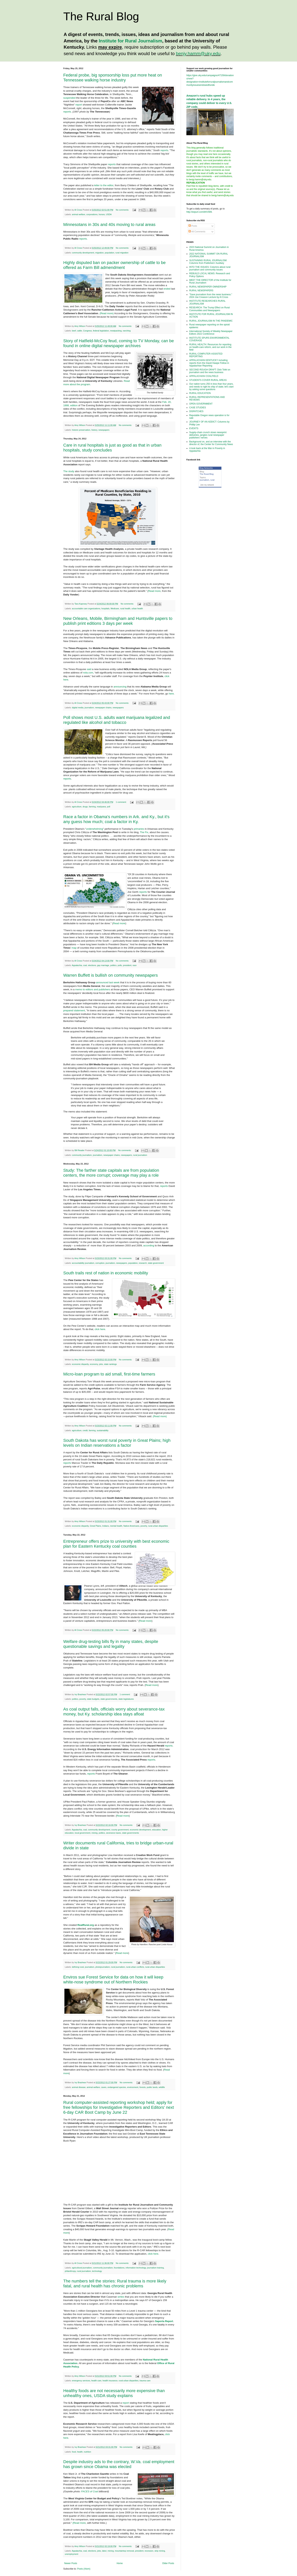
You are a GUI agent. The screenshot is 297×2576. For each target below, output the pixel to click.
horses (102, 214)
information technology (136, 2268)
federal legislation (101, 331)
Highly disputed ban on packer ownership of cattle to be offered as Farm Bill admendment (114, 265)
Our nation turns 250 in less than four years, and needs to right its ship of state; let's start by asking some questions (211, 387)
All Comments (196, 231)
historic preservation (81, 430)
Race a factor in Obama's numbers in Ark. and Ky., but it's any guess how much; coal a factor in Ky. (116, 819)
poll (108, 806)
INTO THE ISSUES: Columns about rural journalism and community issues (210, 268)
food (74, 2452)
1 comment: (121, 802)
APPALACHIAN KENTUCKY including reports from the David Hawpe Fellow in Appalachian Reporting (209, 363)
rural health (125, 608)
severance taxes (113, 1833)
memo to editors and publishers (93, 989)
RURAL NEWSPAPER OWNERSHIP (208, 286)
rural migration (121, 253)
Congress (87, 331)
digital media (78, 707)
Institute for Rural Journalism (130, 40)
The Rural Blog (101, 16)
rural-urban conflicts (135, 1967)
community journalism (82, 1155)
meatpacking (116, 331)
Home (120, 2563)
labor (104, 2551)
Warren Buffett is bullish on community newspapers (110, 975)
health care (96, 2380)
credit (85, 1430)
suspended (69, 97)
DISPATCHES (196, 411)
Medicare (115, 608)
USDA (109, 214)
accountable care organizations (86, 608)
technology (97, 2271)
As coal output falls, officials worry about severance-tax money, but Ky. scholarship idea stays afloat (114, 1711)
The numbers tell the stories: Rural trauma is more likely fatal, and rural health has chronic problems (114, 2283)
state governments (108, 1699)
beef (74, 331)
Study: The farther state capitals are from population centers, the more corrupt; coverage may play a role (111, 1173)
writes (121, 2296)
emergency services (81, 2380)
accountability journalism (83, 1263)
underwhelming (94, 828)
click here (100, 1329)
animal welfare (78, 214)
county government (120, 1830)
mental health (116, 1526)
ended (166, 288)
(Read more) (107, 313)
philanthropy (70, 2271)
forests (142, 2087)
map (74, 947)
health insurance (109, 2380)
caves (103, 2087)
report (78, 104)
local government (82, 1833)
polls (120, 965)
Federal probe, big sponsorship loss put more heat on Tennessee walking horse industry (112, 77)
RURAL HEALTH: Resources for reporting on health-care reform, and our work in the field (210, 347)
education (156, 1830)
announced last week (108, 982)
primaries (139, 828)
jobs (101, 1364)
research (143, 1263)
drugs (85, 806)
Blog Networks (206, 468)
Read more (154, 591)
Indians (105, 1526)
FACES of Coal (89, 2491)
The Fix (144, 832)
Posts (192, 226)
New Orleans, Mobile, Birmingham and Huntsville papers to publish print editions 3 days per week (117, 621)
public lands (152, 2087)
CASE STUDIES (197, 407)
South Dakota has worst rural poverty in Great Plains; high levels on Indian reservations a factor (116, 1443)
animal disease (79, 2087)
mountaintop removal (124, 2551)
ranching (127, 331)
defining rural (78, 1967)
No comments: (123, 210)
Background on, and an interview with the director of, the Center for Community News (211, 443)
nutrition (87, 2452)
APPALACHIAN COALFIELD (203, 376)
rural (212, 480)
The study (68, 471)
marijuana (101, 806)
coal (85, 965)
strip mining (160, 2551)
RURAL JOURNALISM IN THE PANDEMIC (211, 320)
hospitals (105, 608)
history (94, 430)
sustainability (103, 1430)
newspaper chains (103, 707)
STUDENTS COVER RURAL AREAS (208, 380)
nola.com (88, 672)
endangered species (117, 2087)
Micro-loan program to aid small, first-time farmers (109, 1374)
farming (92, 806)
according (148, 1245)
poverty (144, 1526)
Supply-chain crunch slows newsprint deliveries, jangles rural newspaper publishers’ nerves (208, 435)
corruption (99, 1263)
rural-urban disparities (158, 1526)
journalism (89, 707)
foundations (119, 2268)
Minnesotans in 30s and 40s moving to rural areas (109, 224)
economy (94, 1364)
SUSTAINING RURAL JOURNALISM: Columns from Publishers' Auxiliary (208, 261)
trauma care (145, 2380)
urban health (137, 608)
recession (149, 2551)
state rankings (110, 1364)
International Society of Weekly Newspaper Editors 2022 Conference (211, 332)
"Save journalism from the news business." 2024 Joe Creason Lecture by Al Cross (210, 295)
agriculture (76, 806)
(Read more (79, 2522)
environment (132, 2087)
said (89, 669)
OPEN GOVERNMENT (201, 403)
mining (94, 1833)
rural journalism (140, 1155)
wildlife (162, 2087)
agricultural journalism (82, 2268)
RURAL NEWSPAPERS (201, 290)
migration (99, 253)
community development (83, 253)
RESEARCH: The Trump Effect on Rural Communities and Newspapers (209, 309)
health (80, 2452)
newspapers (103, 430)
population (109, 253)
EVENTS (193, 428)
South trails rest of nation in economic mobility (105, 1273)
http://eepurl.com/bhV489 (199, 212)
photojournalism (102, 1967)
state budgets (93, 1699)
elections (92, 965)
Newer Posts (70, 2563)
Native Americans (131, 1526)
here (171, 693)
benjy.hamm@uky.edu (198, 53)
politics (113, 965)
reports (67, 111)
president (127, 965)
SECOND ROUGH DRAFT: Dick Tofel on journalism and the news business (209, 371)
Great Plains (95, 1526)
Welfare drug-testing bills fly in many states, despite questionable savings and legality (110, 1644)
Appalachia (77, 965)
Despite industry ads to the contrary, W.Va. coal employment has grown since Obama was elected (118, 2464)
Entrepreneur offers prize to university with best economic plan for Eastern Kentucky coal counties (116, 1544)
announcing (119, 686)
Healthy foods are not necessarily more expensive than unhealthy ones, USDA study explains (114, 2393)
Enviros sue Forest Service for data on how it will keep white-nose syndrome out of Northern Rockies (113, 1979)
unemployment (71, 2554)
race (135, 965)
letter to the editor (103, 185)
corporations (91, 214)
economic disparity (80, 1364)
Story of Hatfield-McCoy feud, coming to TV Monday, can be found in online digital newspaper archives (118, 343)
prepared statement (74, 1010)
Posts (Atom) (83, 2568)
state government (156, 1263)
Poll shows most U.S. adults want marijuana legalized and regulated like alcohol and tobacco (116, 720)
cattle (79, 331)
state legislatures (126, 1699)
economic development (140, 1830)
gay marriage (103, 965)
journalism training (155, 2268)
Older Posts (168, 2563)
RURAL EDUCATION (200, 393)
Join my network (207, 485)
